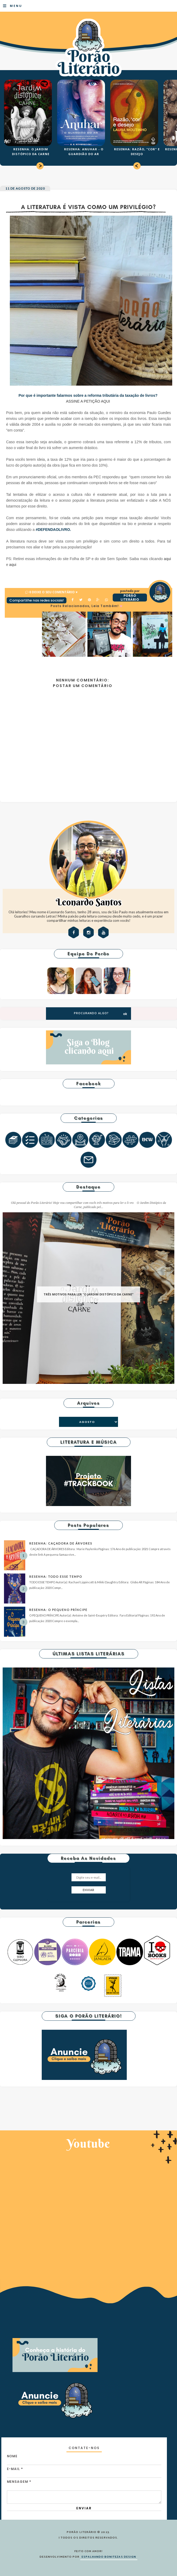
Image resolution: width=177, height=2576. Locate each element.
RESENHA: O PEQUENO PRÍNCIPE (58, 1609)
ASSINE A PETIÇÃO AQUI (88, 401)
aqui (167, 559)
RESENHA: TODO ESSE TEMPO (55, 1576)
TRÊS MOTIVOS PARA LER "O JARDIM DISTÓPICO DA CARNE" (88, 1294)
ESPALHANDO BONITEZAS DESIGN (109, 2556)
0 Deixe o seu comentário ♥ (53, 592)
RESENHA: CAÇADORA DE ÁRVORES (60, 1543)
